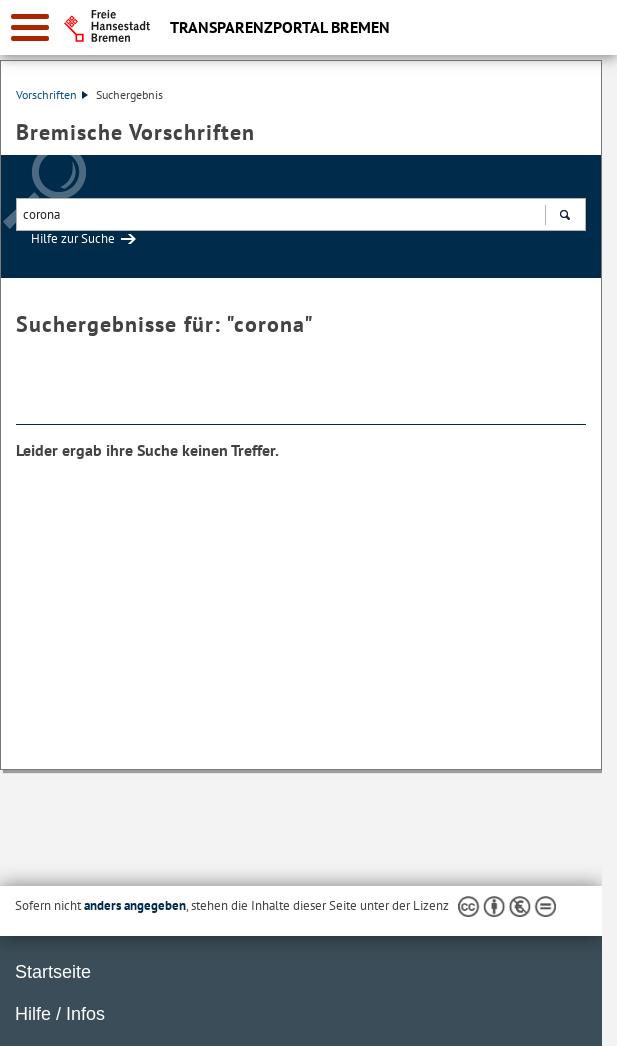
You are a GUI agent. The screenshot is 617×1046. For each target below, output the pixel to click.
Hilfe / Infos (60, 1014)
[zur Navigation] (30, 27)
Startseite (53, 972)
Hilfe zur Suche (73, 238)
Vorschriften (52, 94)
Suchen (564, 217)
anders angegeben (135, 905)
